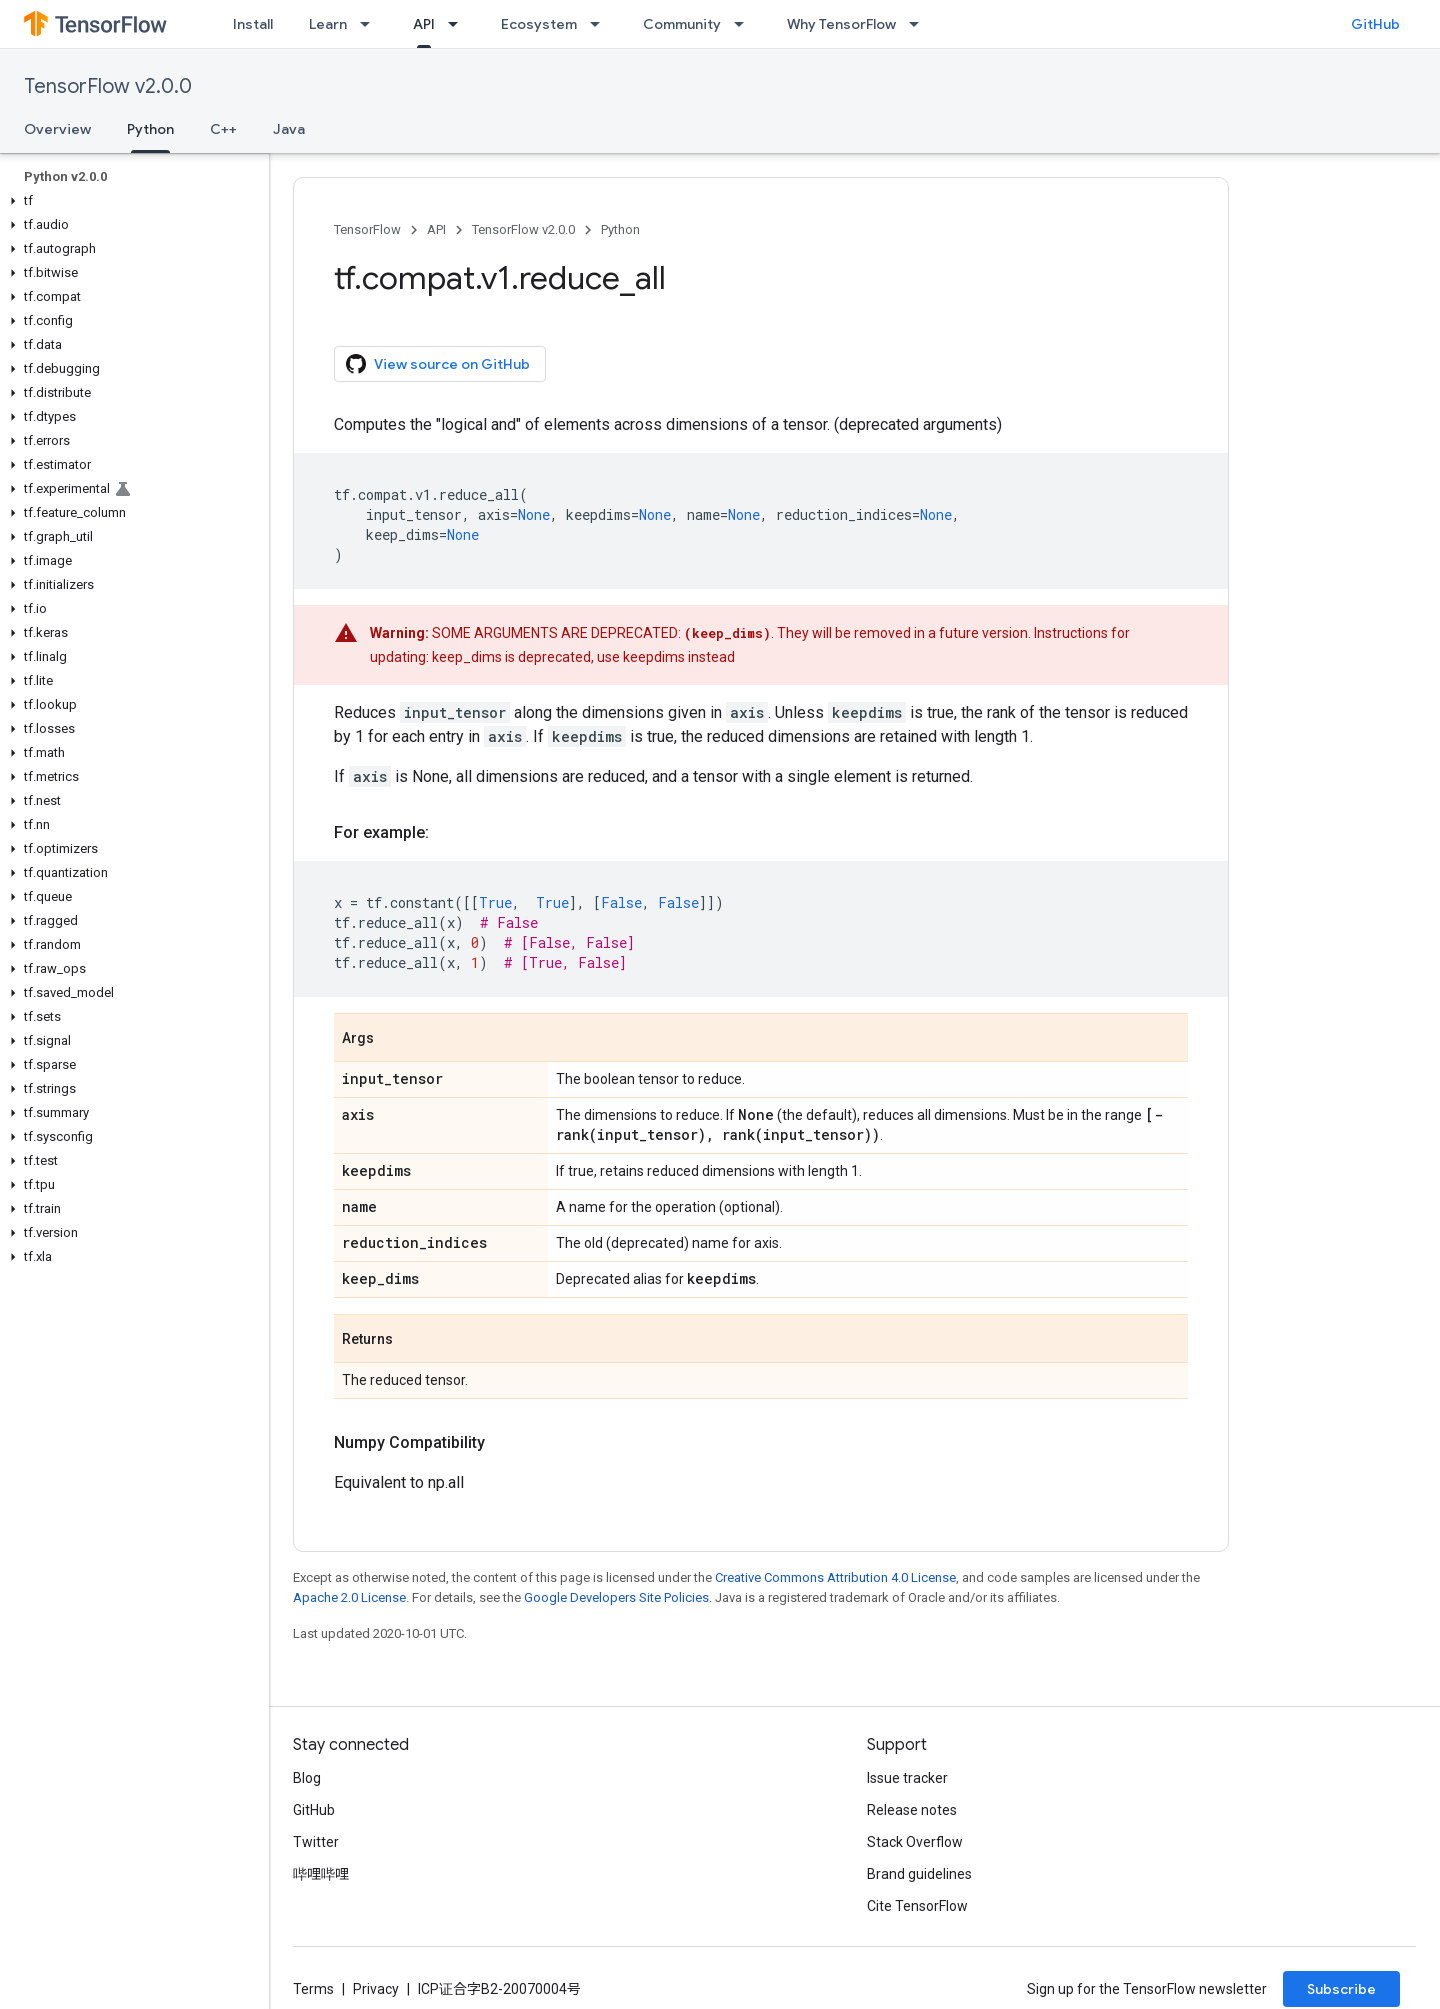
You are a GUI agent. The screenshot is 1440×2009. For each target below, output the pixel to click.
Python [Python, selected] (150, 129)
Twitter (316, 1842)
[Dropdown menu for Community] (745, 24)
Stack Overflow (915, 1842)
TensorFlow (367, 229)
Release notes (912, 1810)
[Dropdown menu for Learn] (371, 24)
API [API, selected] (424, 24)
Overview (57, 129)
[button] (130, 201)
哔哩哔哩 (321, 1874)
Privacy (376, 1989)
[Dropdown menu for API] (459, 24)
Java (289, 129)
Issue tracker (907, 1778)
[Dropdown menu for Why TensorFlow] (920, 24)
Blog (307, 1778)
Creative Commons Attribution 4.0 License (835, 1577)
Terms (313, 1989)
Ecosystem (539, 24)
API (436, 229)
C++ (223, 129)
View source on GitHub (438, 364)
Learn (328, 24)
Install (253, 24)
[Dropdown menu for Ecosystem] (601, 24)
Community (682, 24)
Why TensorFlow (841, 24)
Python (620, 229)
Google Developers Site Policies (616, 1597)
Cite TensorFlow (917, 1906)
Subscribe (1341, 1989)
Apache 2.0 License (349, 1597)
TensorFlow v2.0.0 (108, 86)
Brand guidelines (919, 1874)
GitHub (1375, 24)
